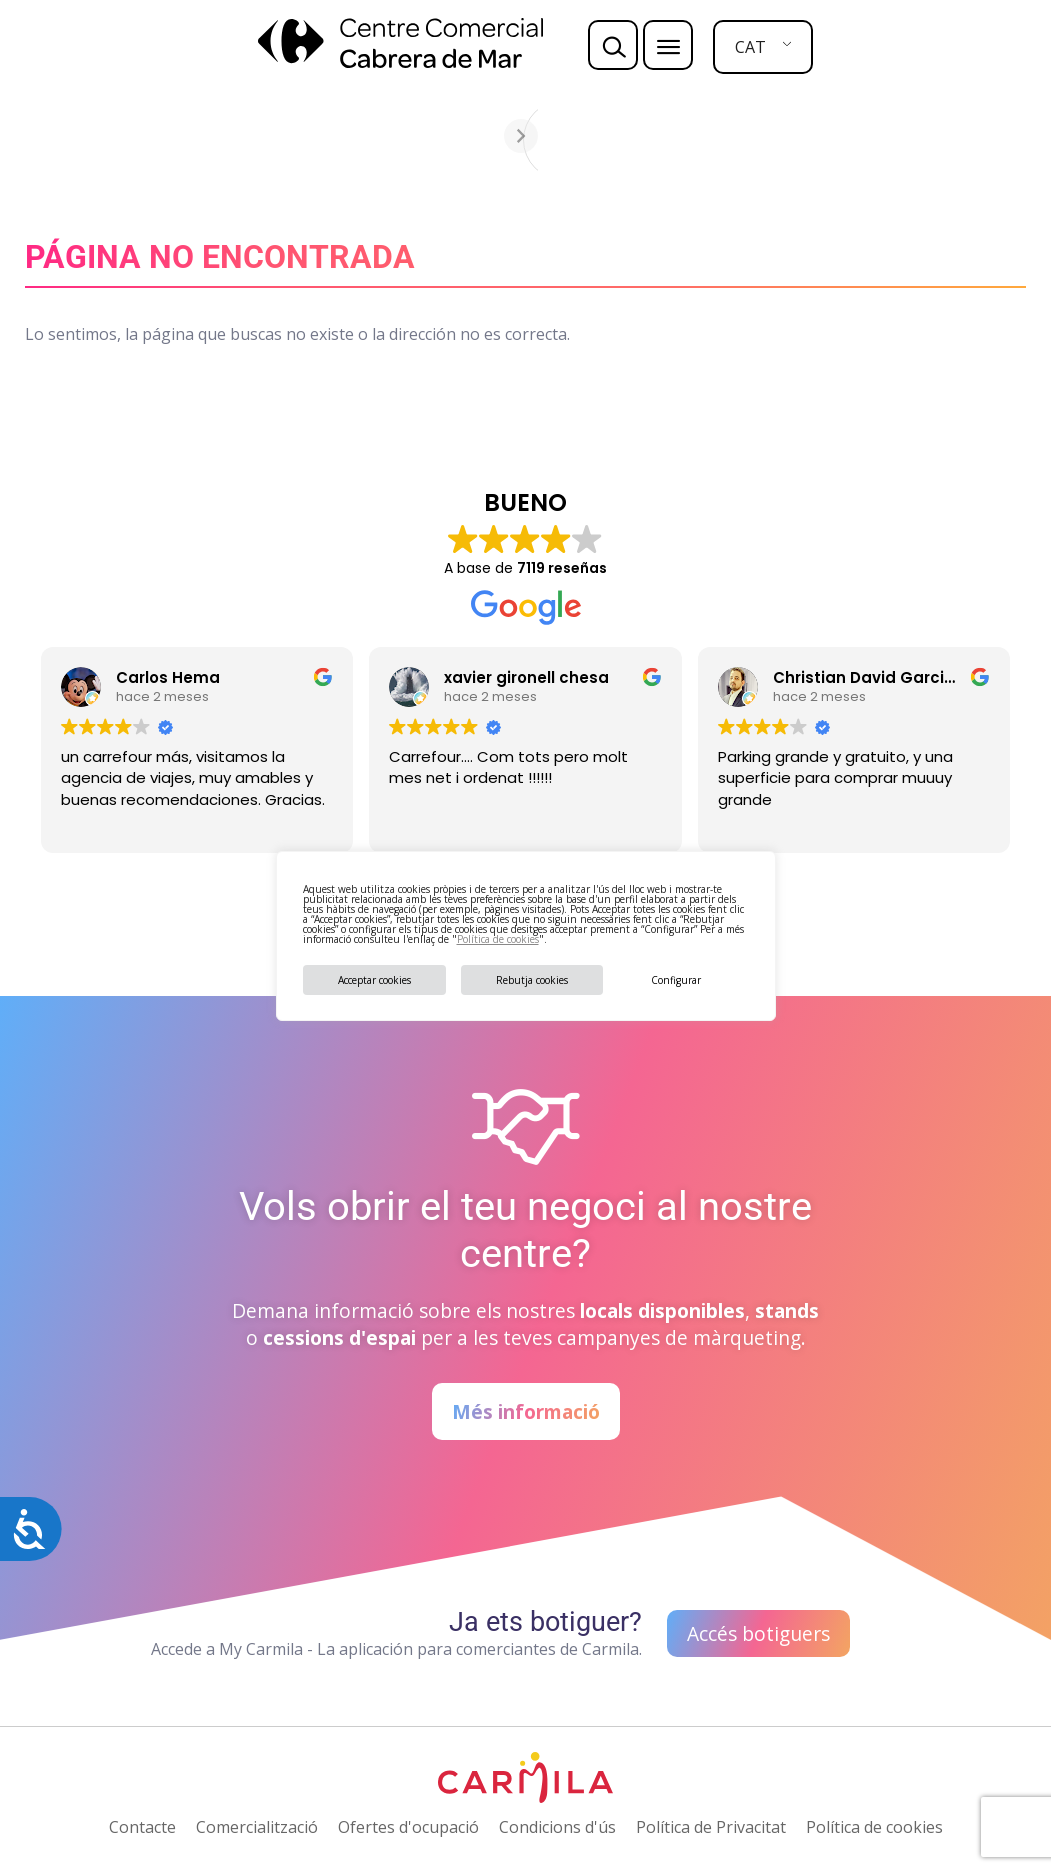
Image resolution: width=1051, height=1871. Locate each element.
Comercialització (257, 1827)
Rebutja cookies (532, 980)
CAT (750, 47)
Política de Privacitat (711, 1827)
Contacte (142, 1827)
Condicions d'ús (557, 1827)
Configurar (676, 980)
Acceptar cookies (374, 980)
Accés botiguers (758, 1633)
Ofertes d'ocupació (408, 1827)
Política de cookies (498, 939)
